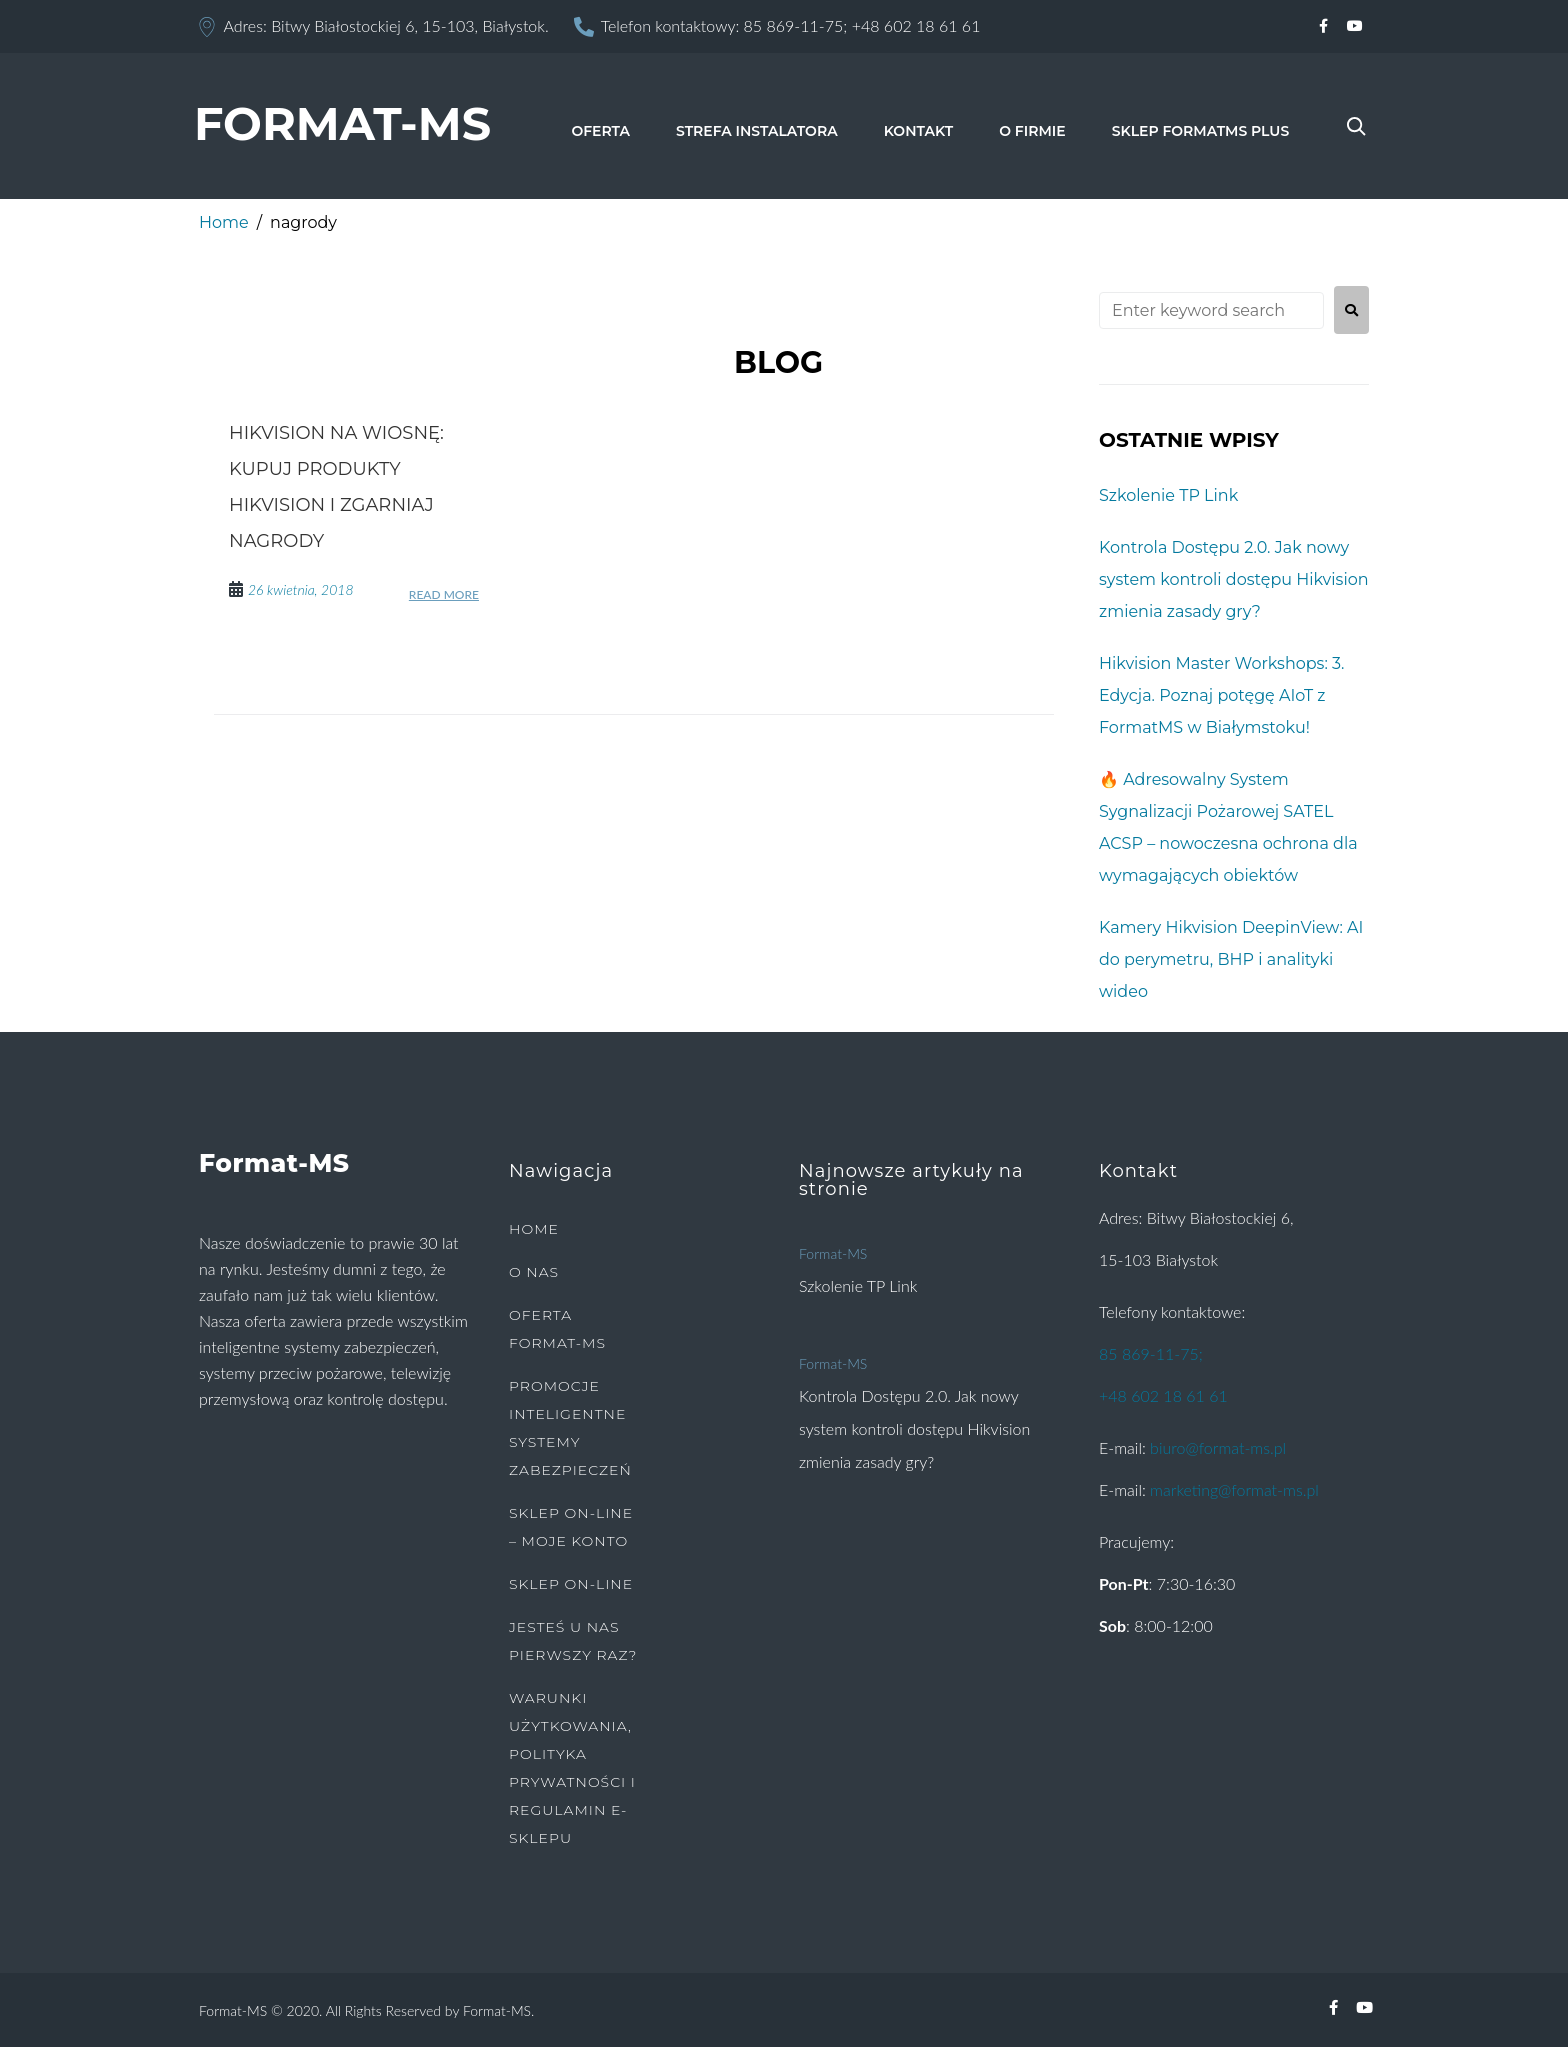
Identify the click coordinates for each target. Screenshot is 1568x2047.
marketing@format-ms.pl (1234, 1489)
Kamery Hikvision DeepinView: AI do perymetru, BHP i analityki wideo (1231, 959)
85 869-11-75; (796, 25)
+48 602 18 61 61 (916, 25)
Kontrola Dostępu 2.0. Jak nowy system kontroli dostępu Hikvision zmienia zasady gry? (1234, 579)
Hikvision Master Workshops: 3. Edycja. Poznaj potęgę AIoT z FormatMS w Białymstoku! (1221, 695)
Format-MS (833, 1253)
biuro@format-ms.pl (1218, 1447)
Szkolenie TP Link (1168, 495)
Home (224, 222)
